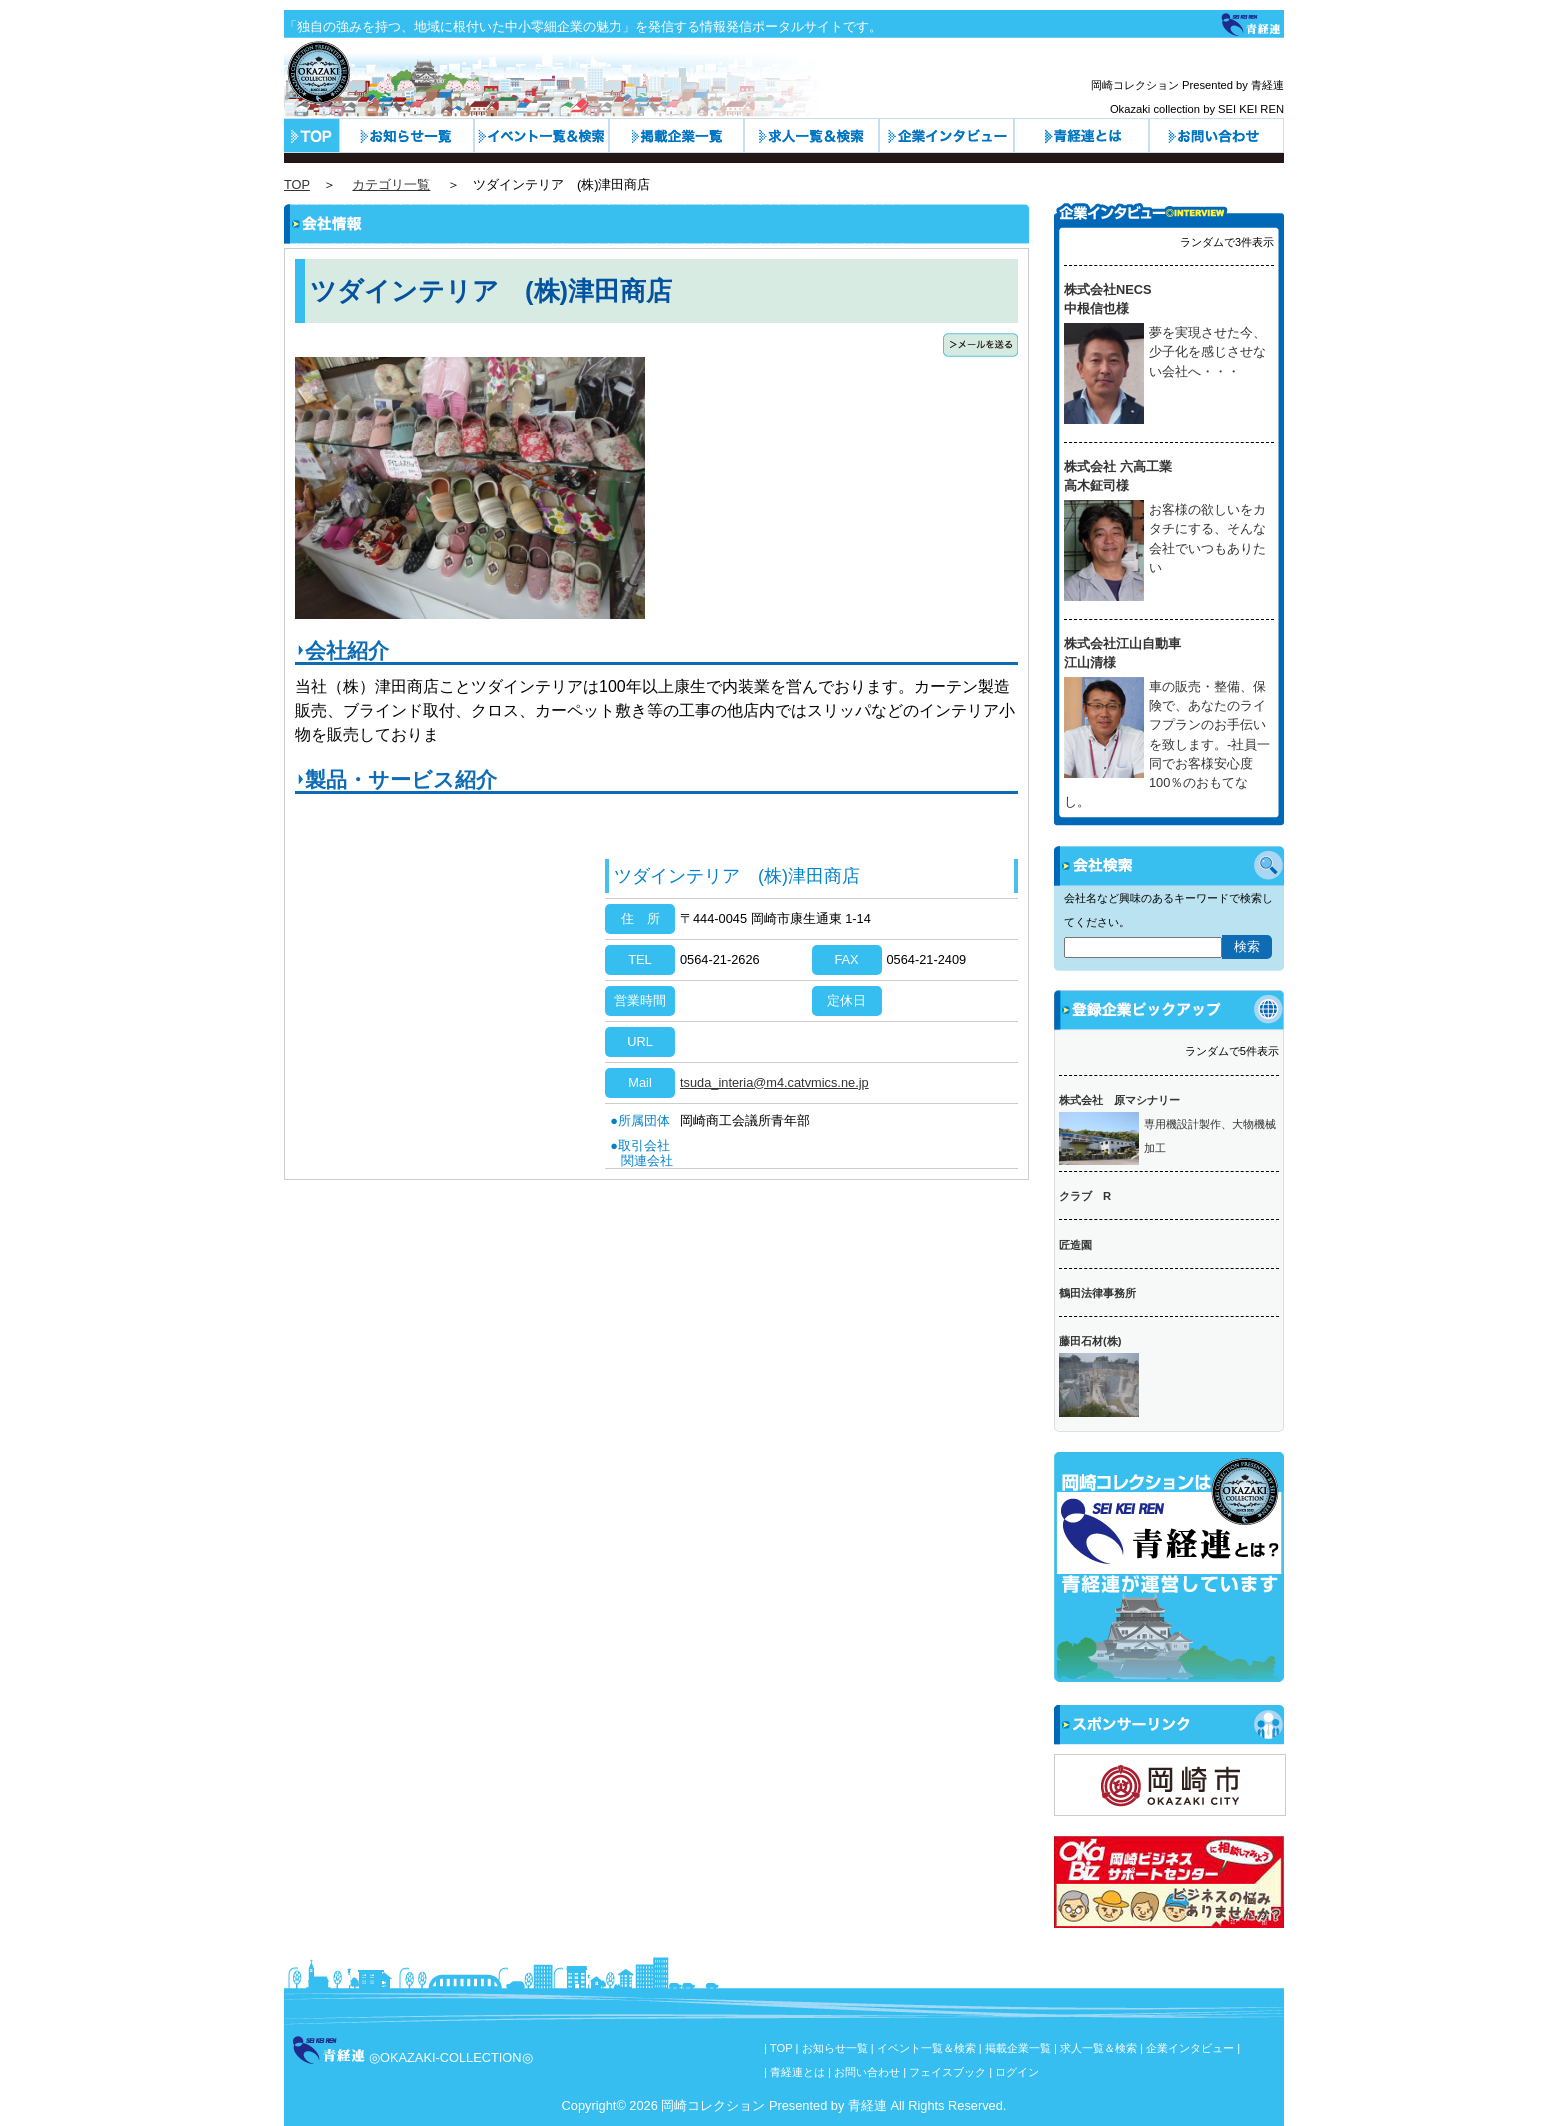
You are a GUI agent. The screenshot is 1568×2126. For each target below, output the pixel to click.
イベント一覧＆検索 (541, 135)
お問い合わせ (1216, 135)
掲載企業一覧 (1018, 2048)
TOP (297, 184)
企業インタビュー (946, 135)
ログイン (1017, 2072)
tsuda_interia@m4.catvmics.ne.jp (774, 1082)
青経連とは (1081, 135)
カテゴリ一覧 (676, 135)
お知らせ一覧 (406, 135)
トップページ (311, 135)
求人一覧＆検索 (811, 135)
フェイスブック (947, 2072)
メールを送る (980, 345)
